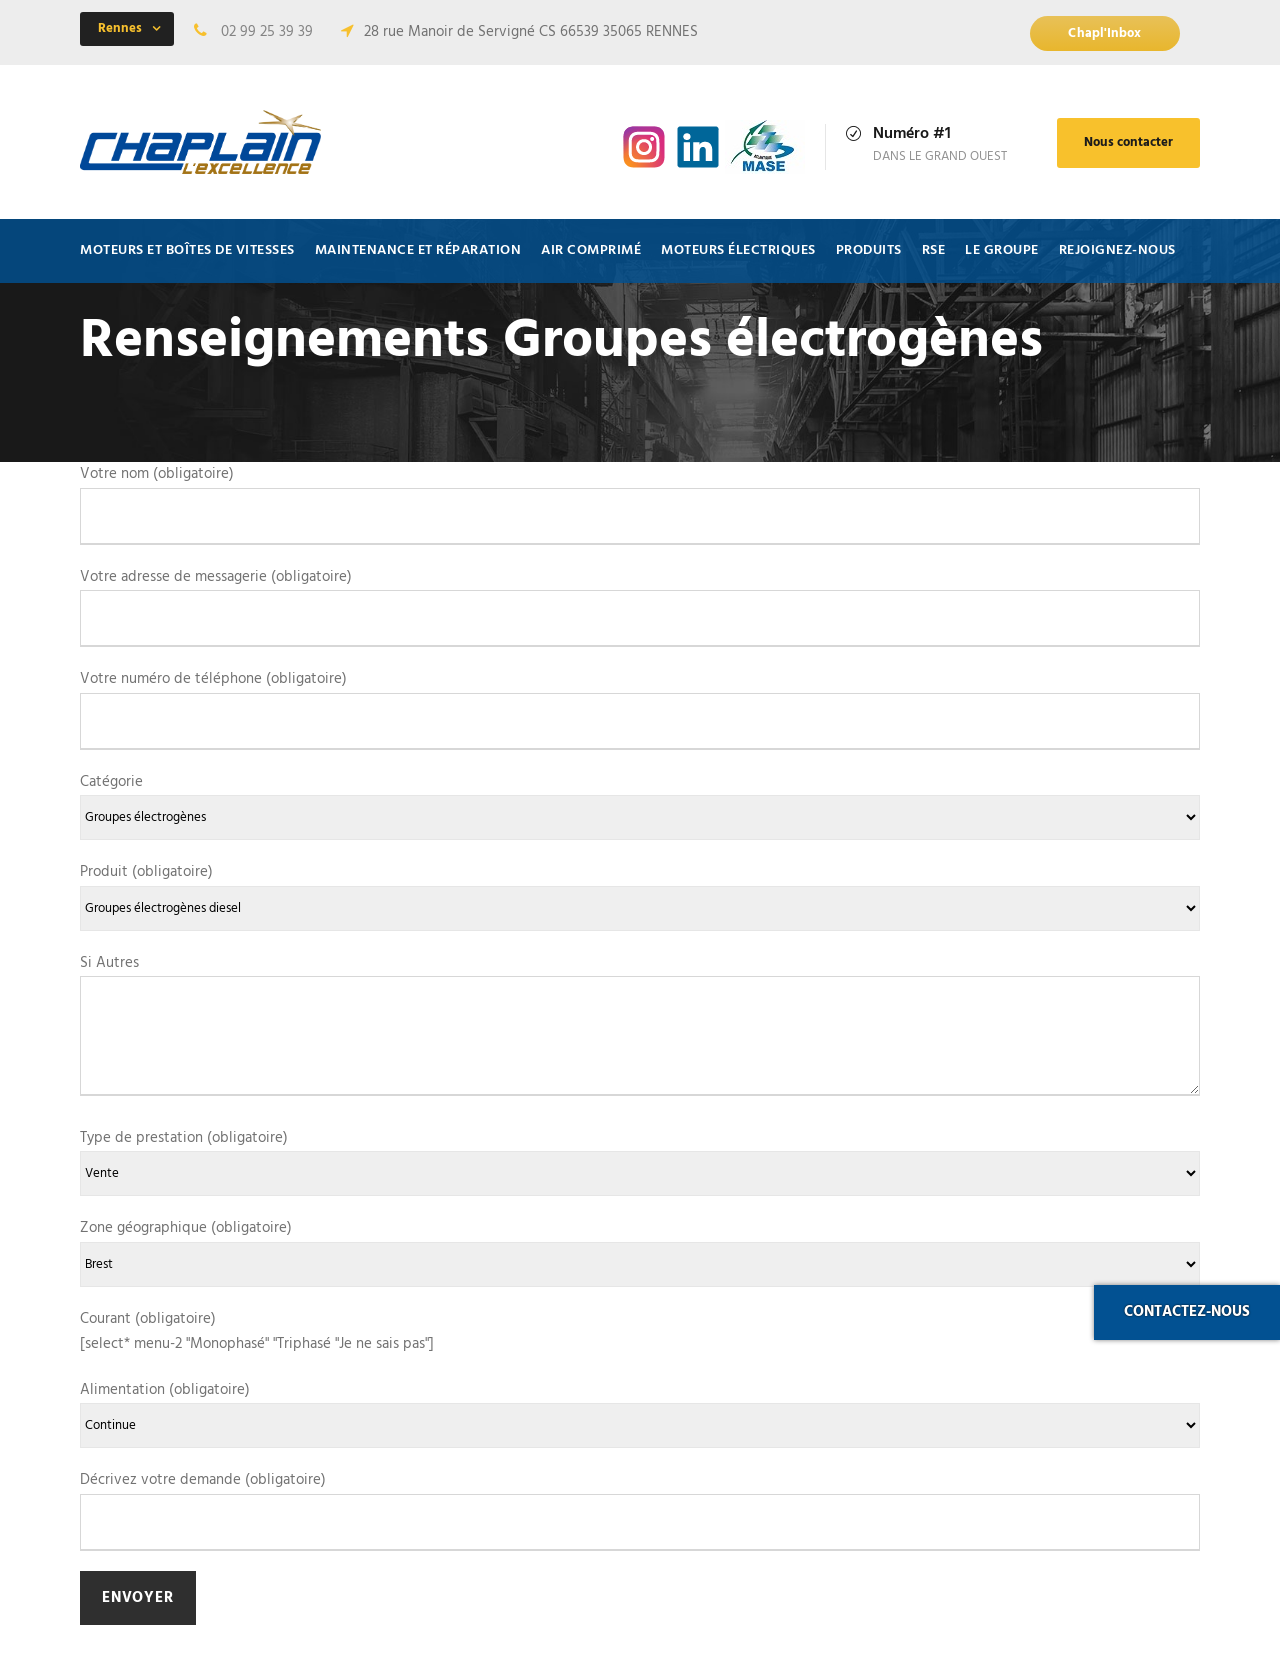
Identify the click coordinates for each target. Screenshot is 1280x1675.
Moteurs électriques (738, 250)
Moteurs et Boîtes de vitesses (187, 250)
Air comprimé (591, 250)
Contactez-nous (1187, 1312)
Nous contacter (1128, 142)
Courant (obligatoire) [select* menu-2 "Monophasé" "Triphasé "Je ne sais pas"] (257, 1332)
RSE (934, 250)
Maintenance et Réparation (418, 250)
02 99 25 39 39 (267, 32)
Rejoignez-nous (1117, 250)
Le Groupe (1002, 250)
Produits (869, 250)
